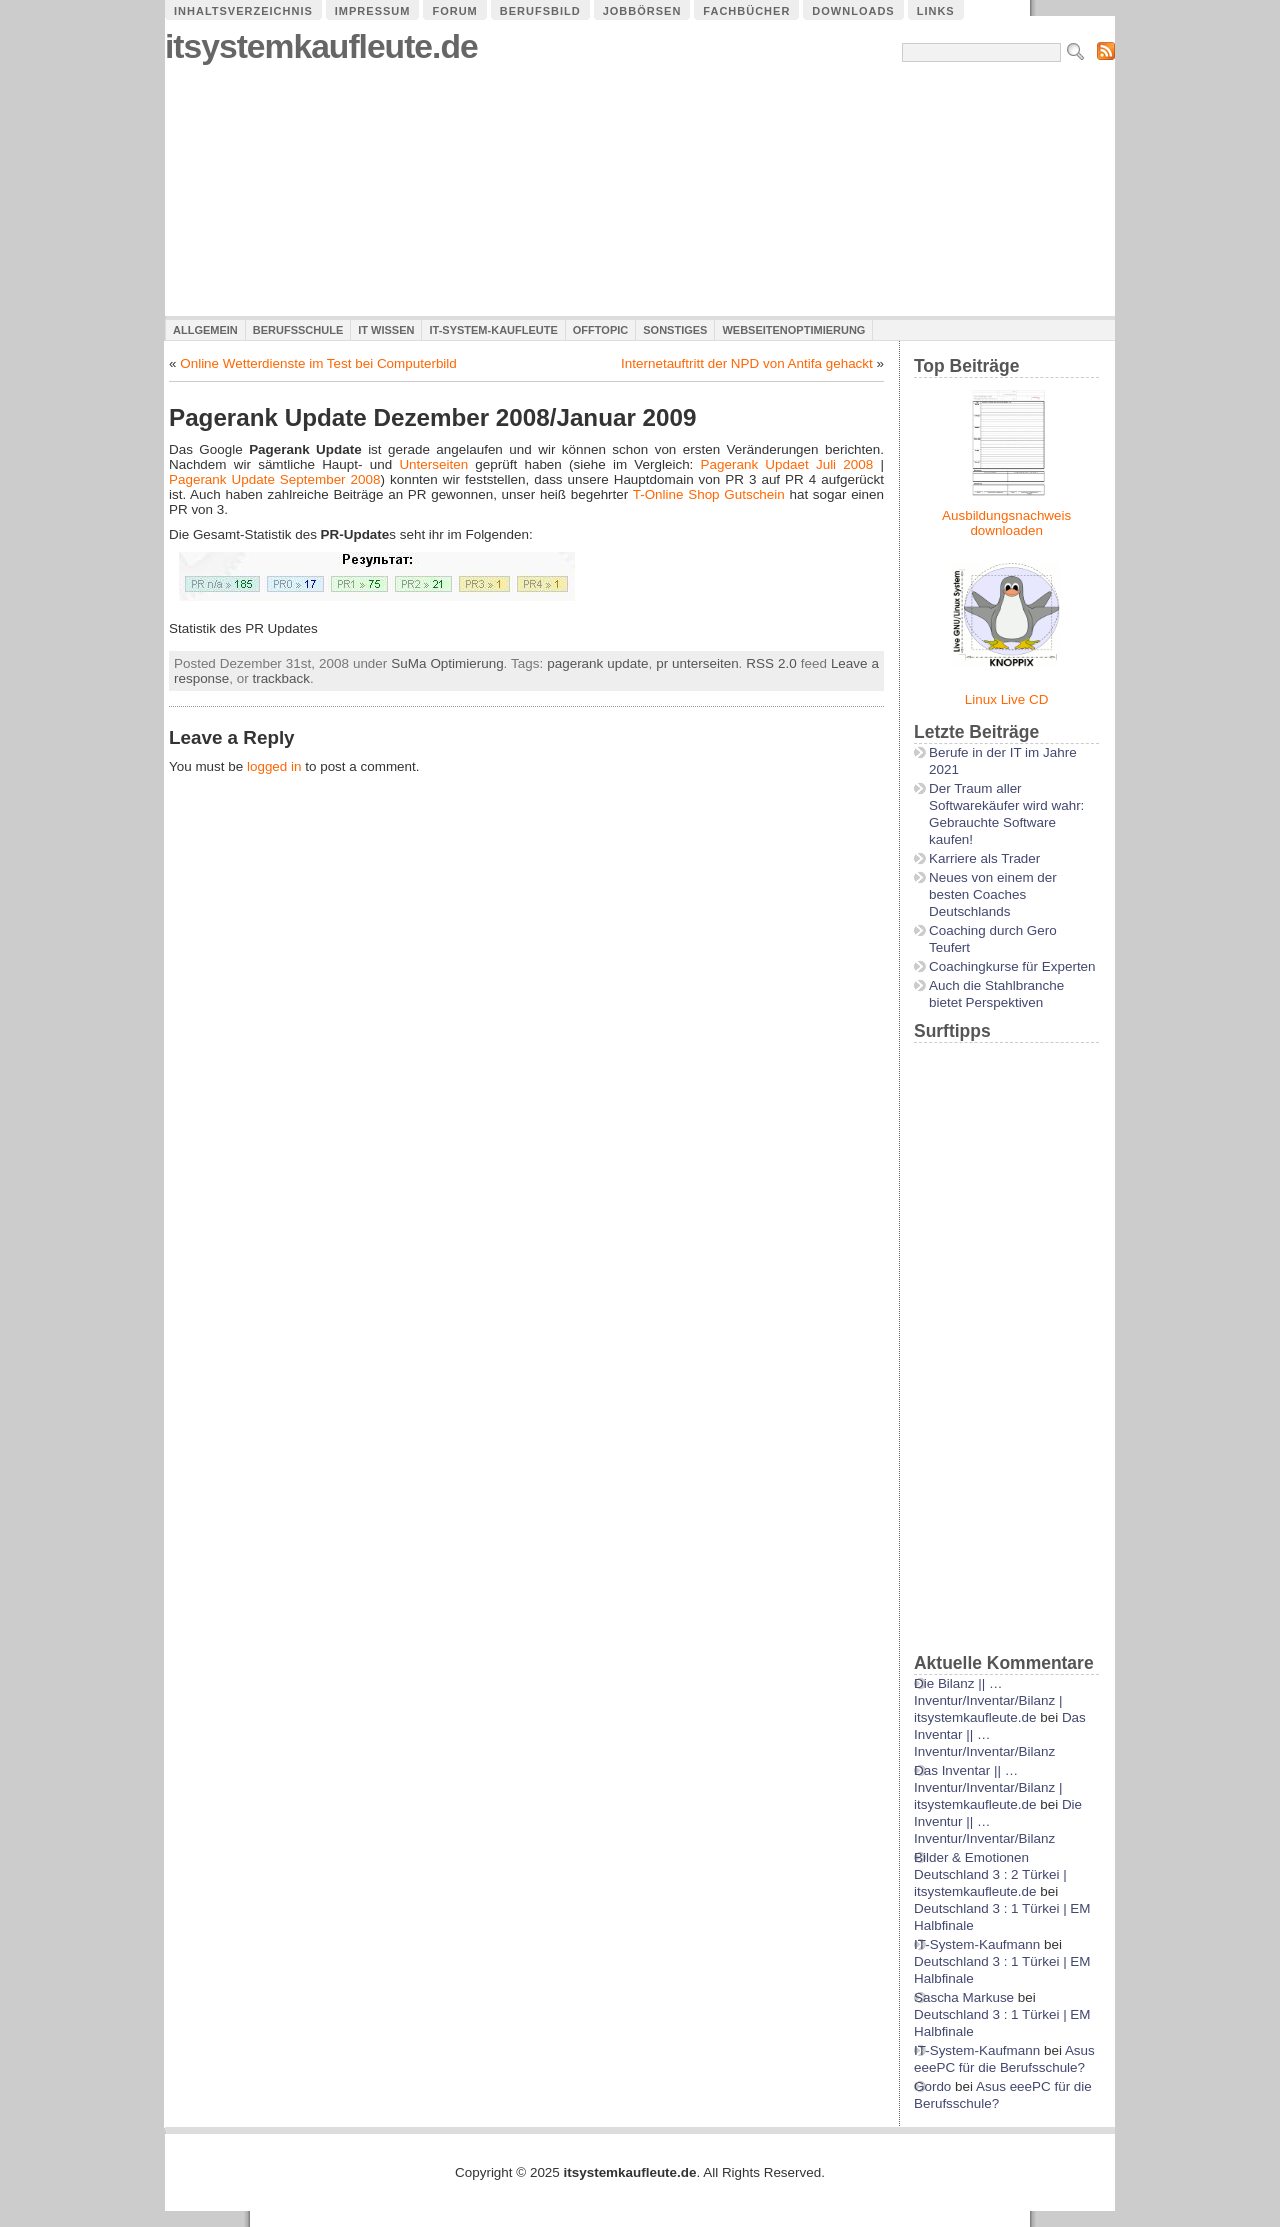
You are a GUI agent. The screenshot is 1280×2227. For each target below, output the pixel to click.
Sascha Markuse (964, 1997)
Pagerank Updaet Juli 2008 (787, 464)
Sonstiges (675, 330)
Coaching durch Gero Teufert (993, 939)
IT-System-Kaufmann (977, 1944)
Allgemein (205, 330)
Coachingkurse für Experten (1012, 966)
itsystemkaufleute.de (321, 46)
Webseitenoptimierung (793, 330)
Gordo (932, 2086)
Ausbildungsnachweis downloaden (1006, 523)
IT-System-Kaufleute (493, 330)
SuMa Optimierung (447, 663)
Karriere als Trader (984, 858)
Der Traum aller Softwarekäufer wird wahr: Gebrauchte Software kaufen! (1006, 814)
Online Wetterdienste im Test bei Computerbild (318, 363)
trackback (281, 678)
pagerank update (597, 663)
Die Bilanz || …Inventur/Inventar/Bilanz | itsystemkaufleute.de (988, 1700)
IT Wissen (386, 330)
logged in (274, 766)
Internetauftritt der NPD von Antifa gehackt (747, 363)
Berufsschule (298, 330)
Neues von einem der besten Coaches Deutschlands (993, 894)
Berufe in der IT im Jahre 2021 (1003, 761)
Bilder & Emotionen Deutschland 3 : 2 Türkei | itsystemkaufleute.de (990, 1874)
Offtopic (600, 330)
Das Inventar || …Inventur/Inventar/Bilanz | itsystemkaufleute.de (988, 1787)
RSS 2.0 (771, 663)
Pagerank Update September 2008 (275, 479)
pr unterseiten (697, 663)
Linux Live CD (1007, 699)
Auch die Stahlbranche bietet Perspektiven (996, 994)
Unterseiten (433, 464)
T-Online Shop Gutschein (709, 494)
